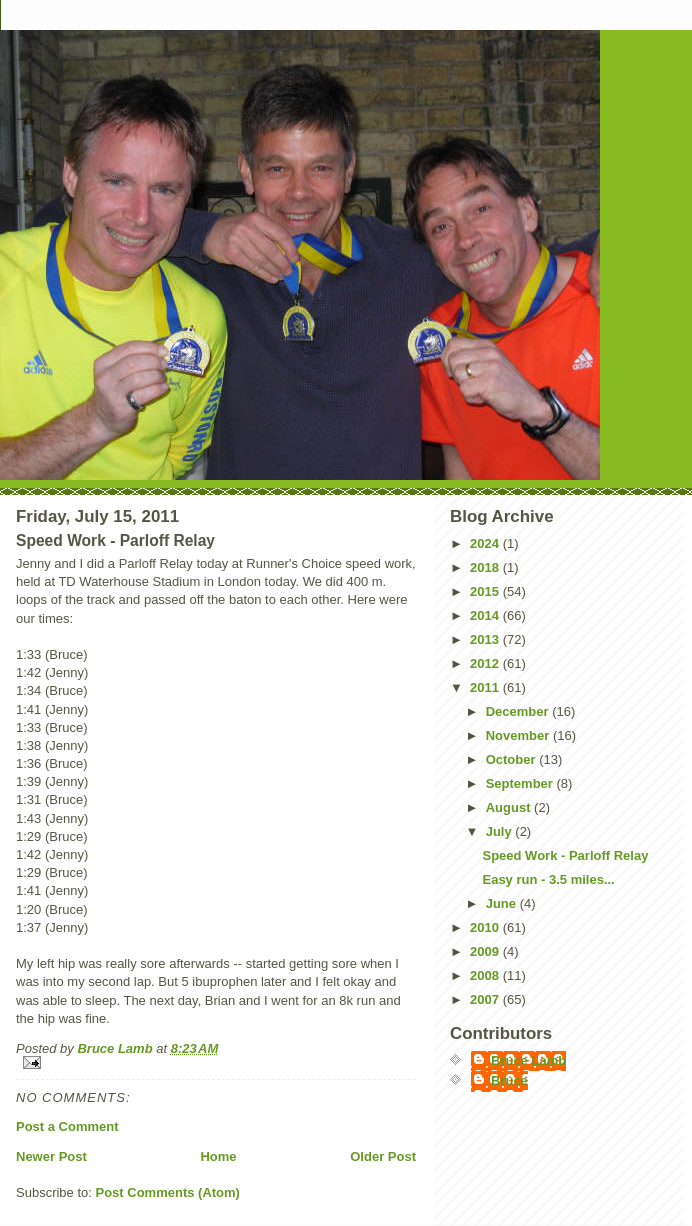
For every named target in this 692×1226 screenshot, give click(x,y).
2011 (486, 687)
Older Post (383, 1156)
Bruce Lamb (116, 1048)
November (519, 735)
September (521, 783)
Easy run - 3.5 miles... (548, 879)
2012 (486, 663)
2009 (486, 951)
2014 (486, 615)
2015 (486, 591)
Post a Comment (67, 1126)
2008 (486, 975)
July (501, 831)
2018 (486, 567)
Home (218, 1156)
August (510, 807)
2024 (486, 543)
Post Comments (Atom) (168, 1192)
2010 (486, 927)
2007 (486, 999)
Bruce (509, 1080)
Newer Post (51, 1156)
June (503, 903)
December (519, 711)
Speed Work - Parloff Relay (565, 855)
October (512, 759)
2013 (486, 639)
